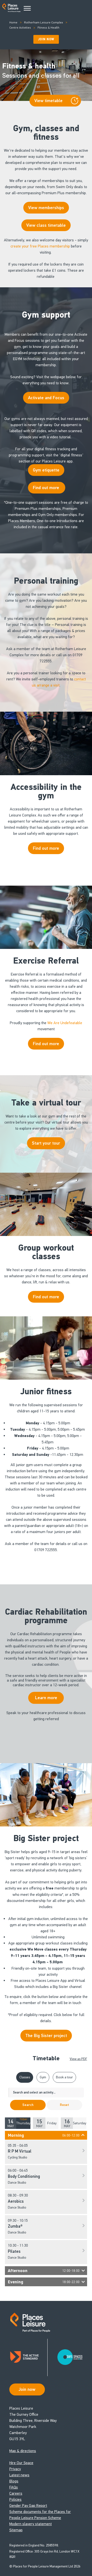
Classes (24, 2077)
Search (27, 2105)
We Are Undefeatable (64, 1022)
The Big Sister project (46, 2035)
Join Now (46, 39)
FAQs (13, 2487)
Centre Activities (20, 27)
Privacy (15, 2469)
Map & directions (22, 2450)
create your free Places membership (40, 246)
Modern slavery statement (30, 2524)
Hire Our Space (21, 2462)
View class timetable (46, 225)
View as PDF (78, 2059)
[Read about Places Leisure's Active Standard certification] (28, 2357)
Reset (64, 2105)
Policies (15, 2499)
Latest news (19, 2475)
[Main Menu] (27, 8)
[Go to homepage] (11, 8)
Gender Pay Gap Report (28, 2505)
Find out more (46, 487)
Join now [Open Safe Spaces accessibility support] (27, 2389)
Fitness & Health (48, 27)
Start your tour (46, 1143)
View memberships (46, 207)
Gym (43, 2077)
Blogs (13, 2481)
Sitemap (16, 2530)
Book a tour (64, 2077)
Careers (15, 2493)
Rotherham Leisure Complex (43, 22)
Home (13, 22)
